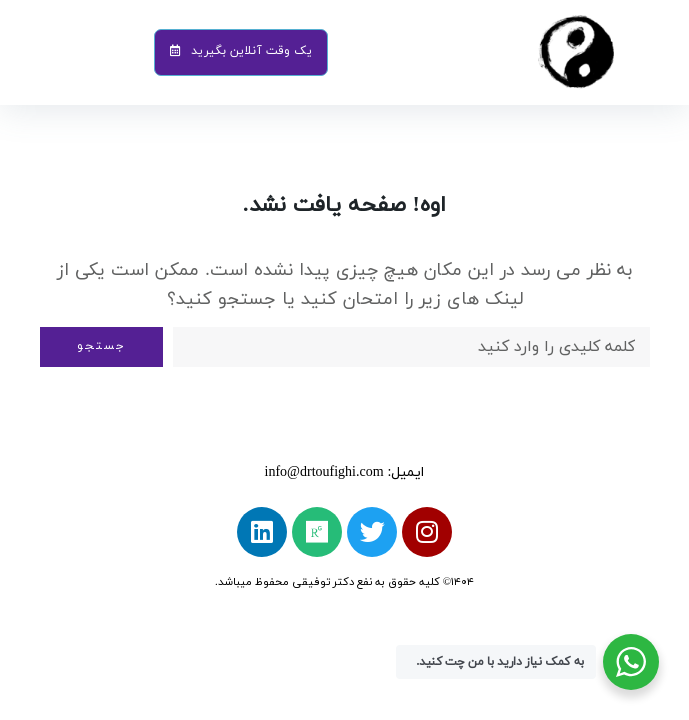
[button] (241, 52)
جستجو (101, 346)
